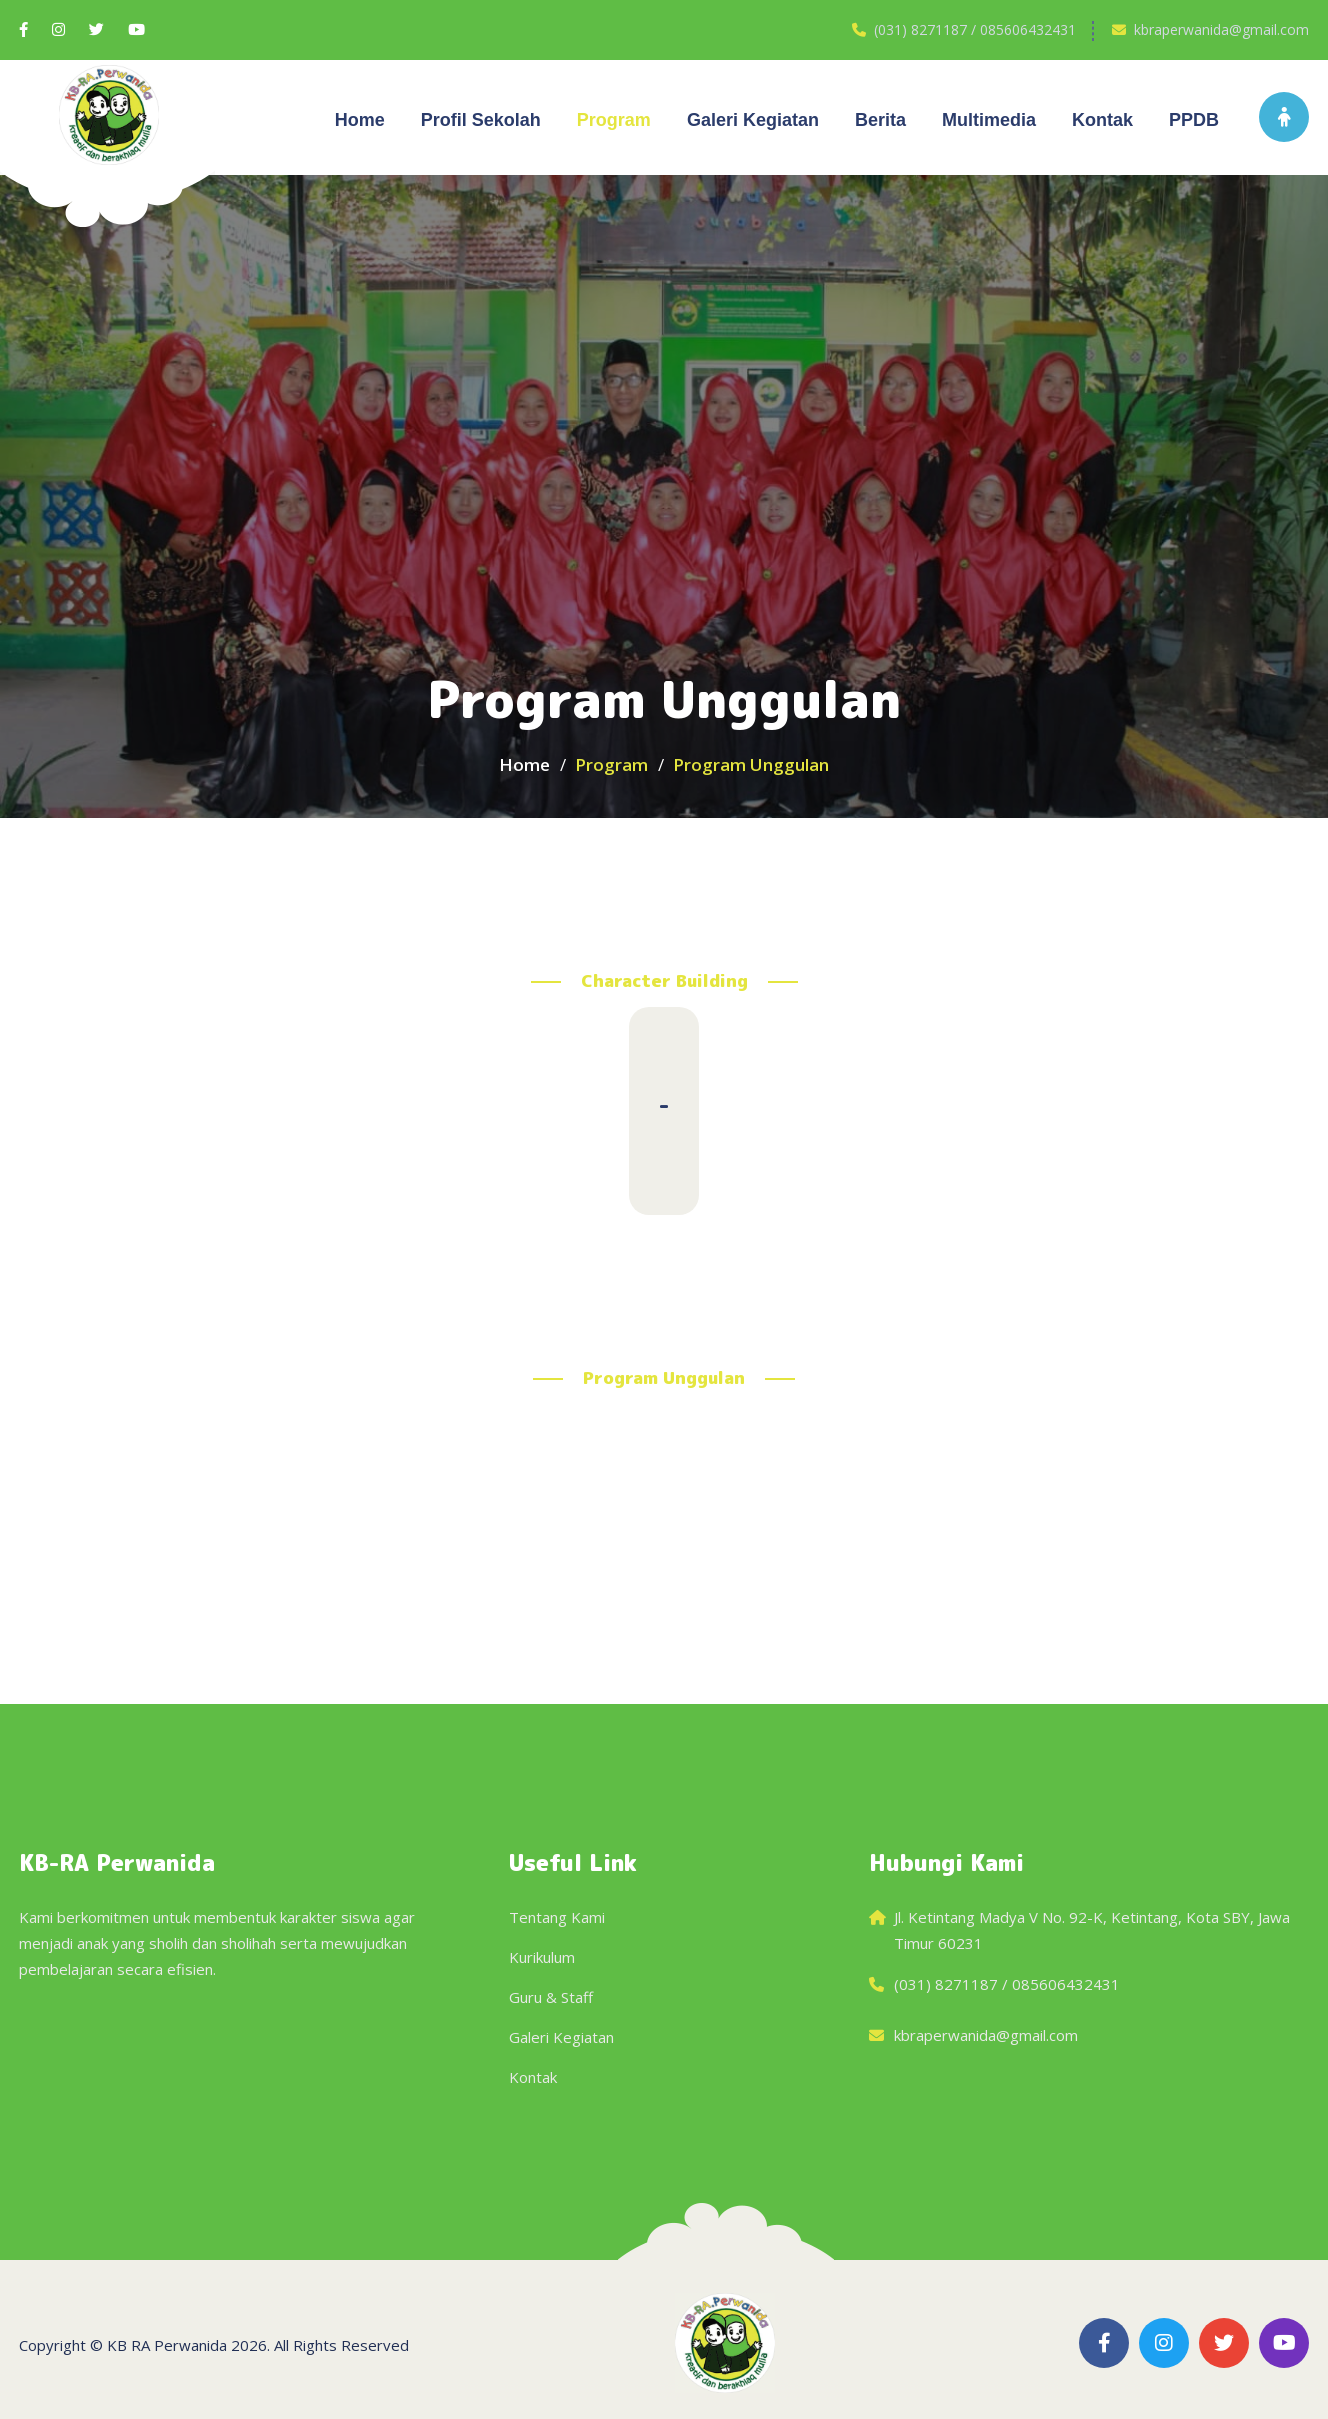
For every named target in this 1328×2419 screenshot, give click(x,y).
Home (360, 120)
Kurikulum (542, 1957)
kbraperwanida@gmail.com (1221, 29)
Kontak (1102, 120)
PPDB (1194, 120)
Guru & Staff (551, 1997)
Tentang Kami (557, 1917)
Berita (880, 120)
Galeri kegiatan (753, 120)
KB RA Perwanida (167, 2345)
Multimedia (989, 120)
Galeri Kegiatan (561, 2037)
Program (614, 120)
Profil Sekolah (481, 120)
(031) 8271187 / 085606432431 (975, 29)
